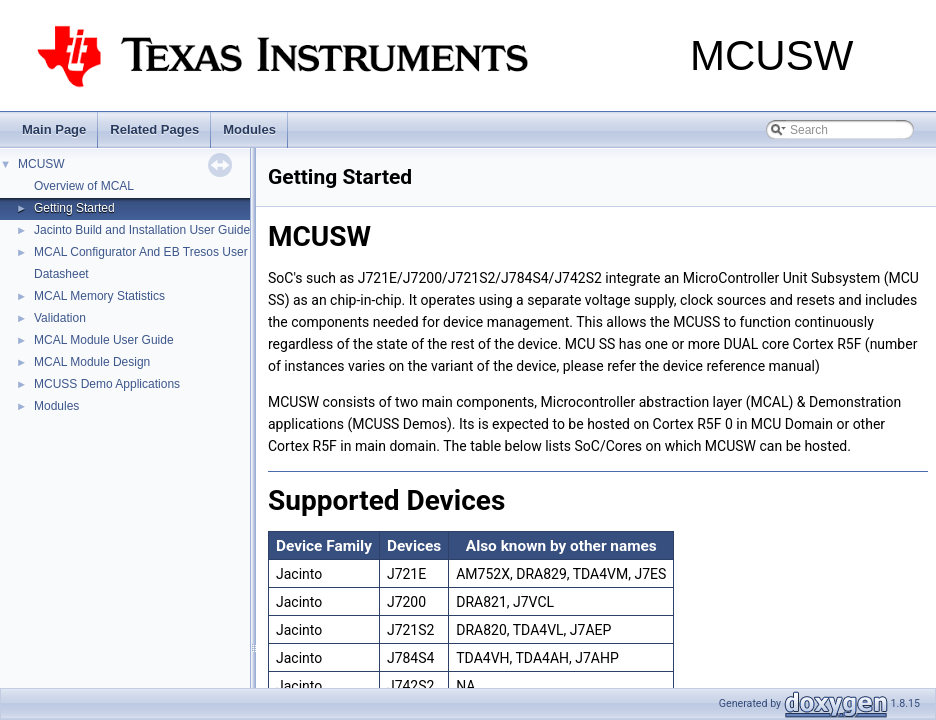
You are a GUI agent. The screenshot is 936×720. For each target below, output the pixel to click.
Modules (249, 129)
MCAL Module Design (92, 362)
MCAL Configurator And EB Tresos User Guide (158, 252)
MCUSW (41, 164)
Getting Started (74, 208)
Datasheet (61, 274)
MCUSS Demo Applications (107, 384)
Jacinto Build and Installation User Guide (142, 230)
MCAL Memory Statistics (99, 296)
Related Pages (154, 129)
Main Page (54, 129)
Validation (60, 318)
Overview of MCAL (84, 186)
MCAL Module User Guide (104, 340)
